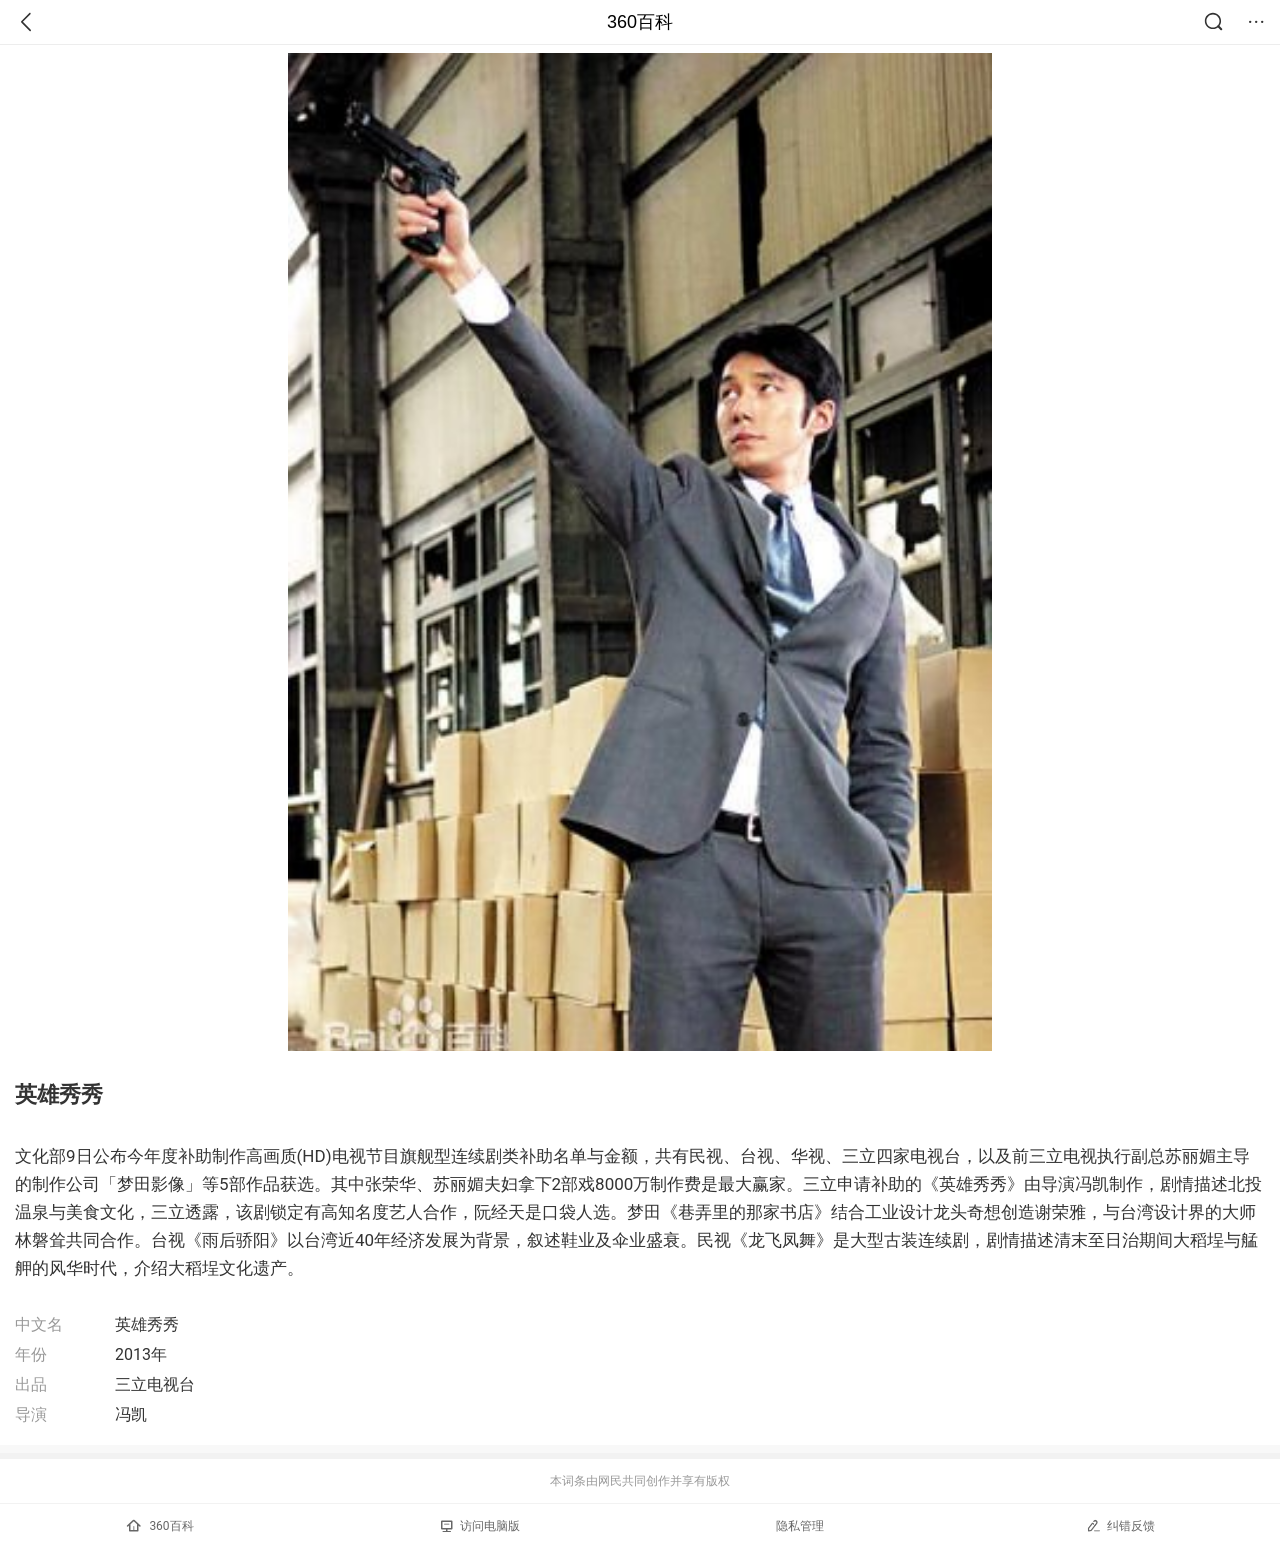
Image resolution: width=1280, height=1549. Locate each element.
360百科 (640, 22)
